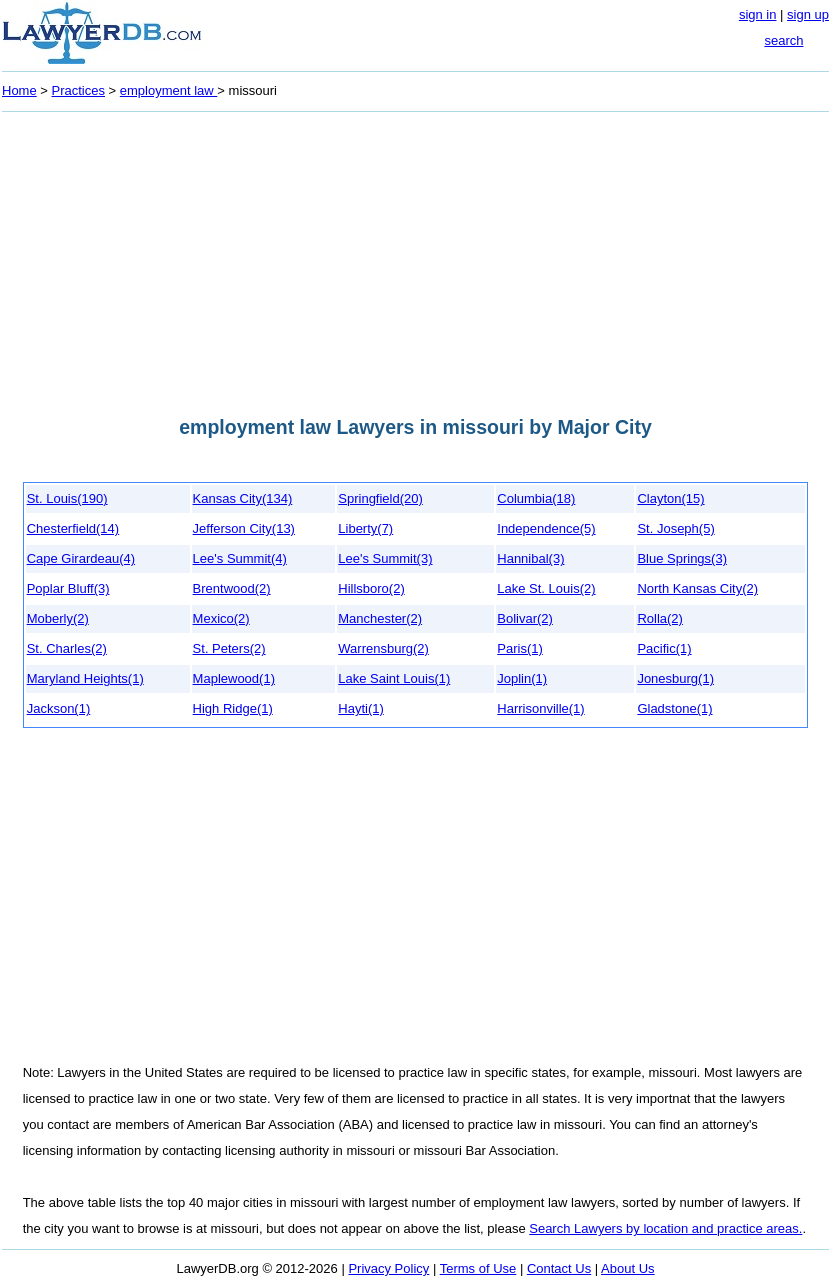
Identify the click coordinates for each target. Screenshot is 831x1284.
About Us (627, 1268)
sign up (808, 14)
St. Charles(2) (67, 648)
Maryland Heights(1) (85, 678)
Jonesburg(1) (675, 678)
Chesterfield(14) (73, 528)
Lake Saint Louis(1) (394, 678)
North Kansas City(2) (697, 588)
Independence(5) (546, 528)
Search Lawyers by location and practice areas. (665, 1228)
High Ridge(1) (233, 708)
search (783, 40)
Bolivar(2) (525, 618)
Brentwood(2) (232, 588)
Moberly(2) (58, 618)
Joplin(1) (522, 678)
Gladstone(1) (674, 708)
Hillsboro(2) (371, 588)
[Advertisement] (415, 258)
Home (19, 90)
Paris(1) (520, 648)
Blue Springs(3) (682, 558)
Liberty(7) (365, 528)
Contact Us (559, 1268)
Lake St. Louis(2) (546, 588)
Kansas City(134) (243, 498)
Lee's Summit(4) (240, 558)
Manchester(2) (380, 618)
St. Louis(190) (67, 498)
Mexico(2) (221, 618)
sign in (758, 14)
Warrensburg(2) (383, 648)
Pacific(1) (664, 648)
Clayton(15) (670, 498)
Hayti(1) (361, 708)
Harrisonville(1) (540, 708)
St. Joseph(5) (675, 528)
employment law (169, 90)
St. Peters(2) (229, 648)
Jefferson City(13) (244, 528)
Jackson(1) (59, 708)
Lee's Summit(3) (385, 558)
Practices (78, 90)
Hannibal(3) (530, 558)
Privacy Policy (388, 1268)
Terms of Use (478, 1268)
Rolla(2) (660, 618)
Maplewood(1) (234, 678)
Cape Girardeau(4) (81, 558)
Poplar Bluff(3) (68, 588)
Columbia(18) (536, 498)
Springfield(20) (380, 498)
